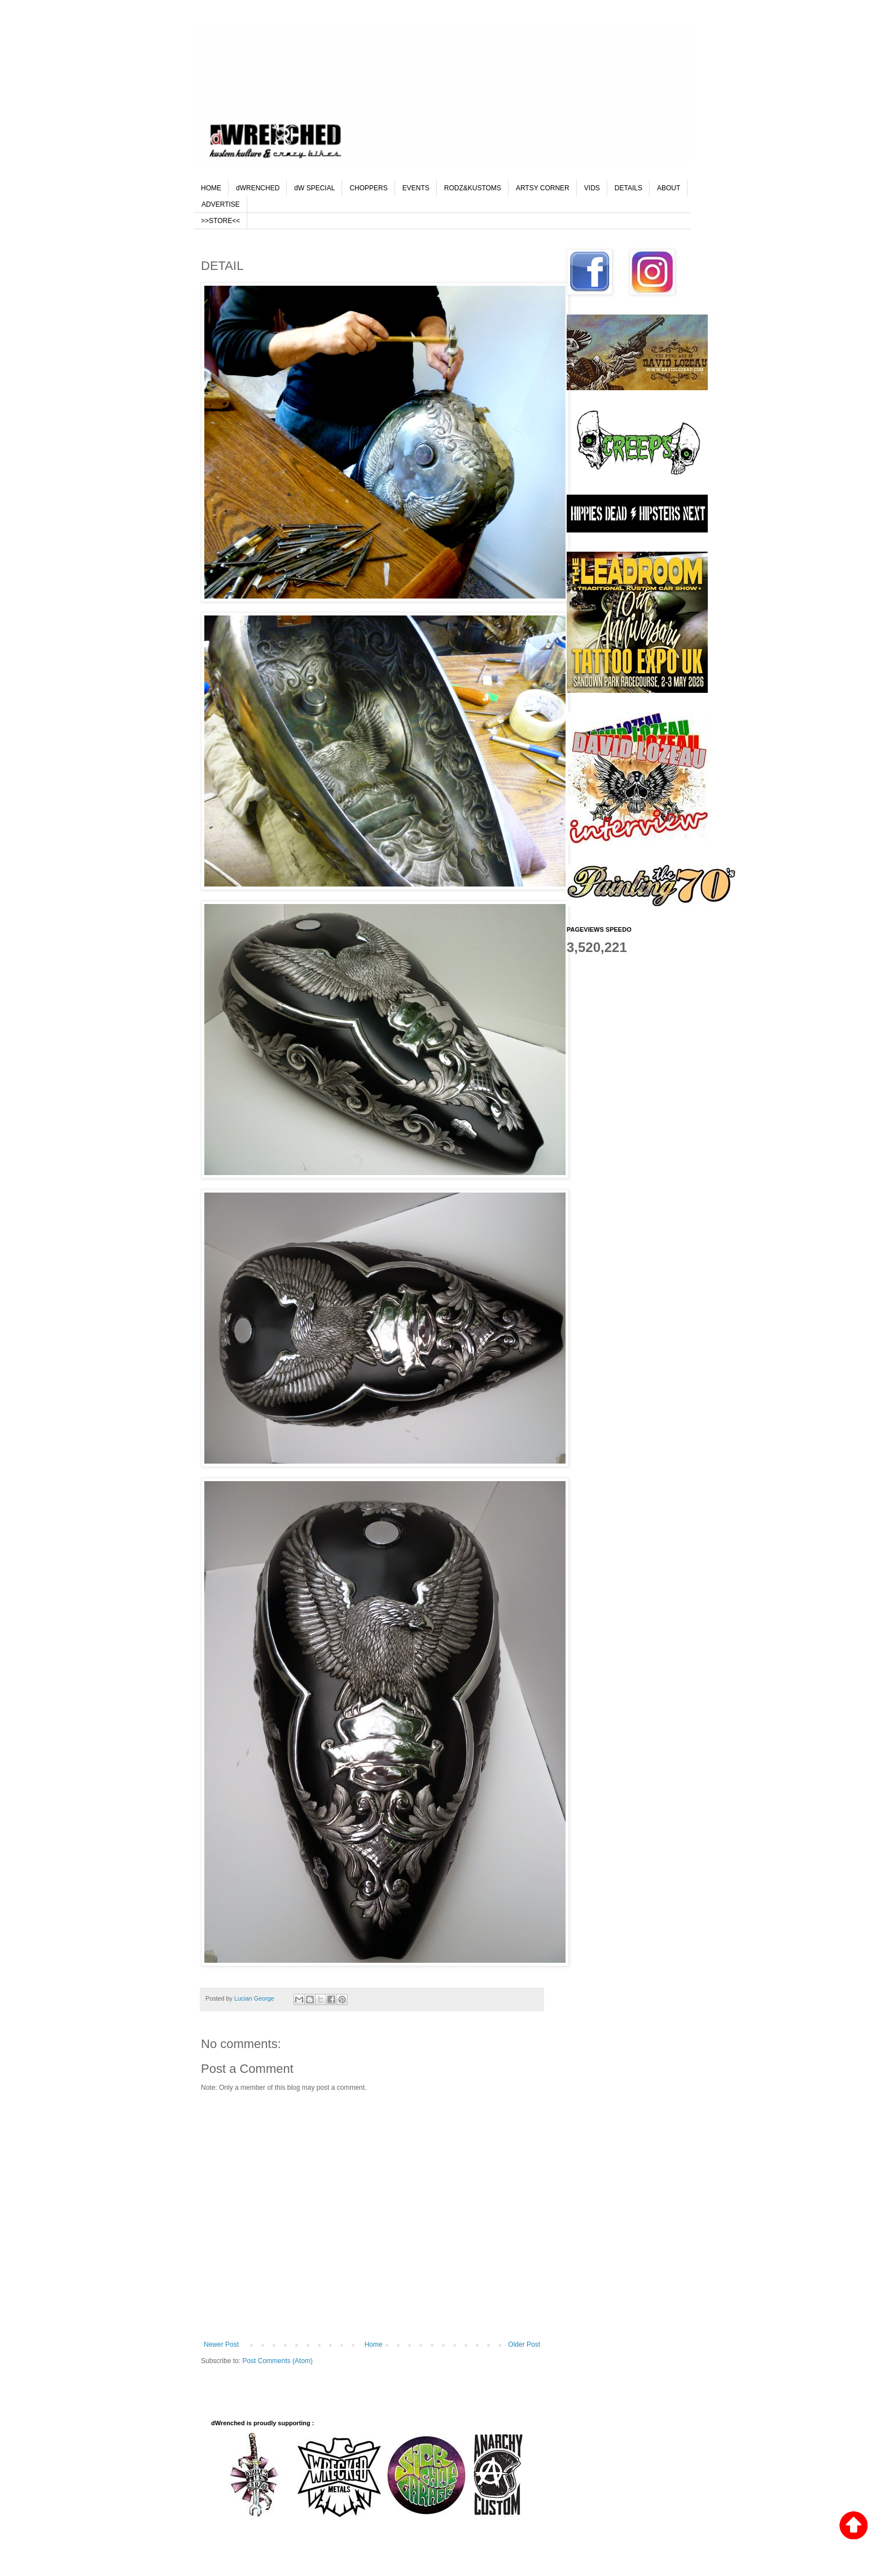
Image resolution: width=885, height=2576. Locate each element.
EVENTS (416, 188)
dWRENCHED (257, 188)
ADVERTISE (220, 204)
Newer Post (221, 2344)
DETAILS (628, 188)
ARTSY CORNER (542, 188)
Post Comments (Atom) (277, 2361)
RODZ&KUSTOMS (472, 188)
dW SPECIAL (314, 188)
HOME (211, 188)
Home (374, 2344)
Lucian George (255, 1998)
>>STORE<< (220, 221)
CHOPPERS (368, 188)
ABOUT (668, 188)
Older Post (524, 2344)
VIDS (592, 188)
